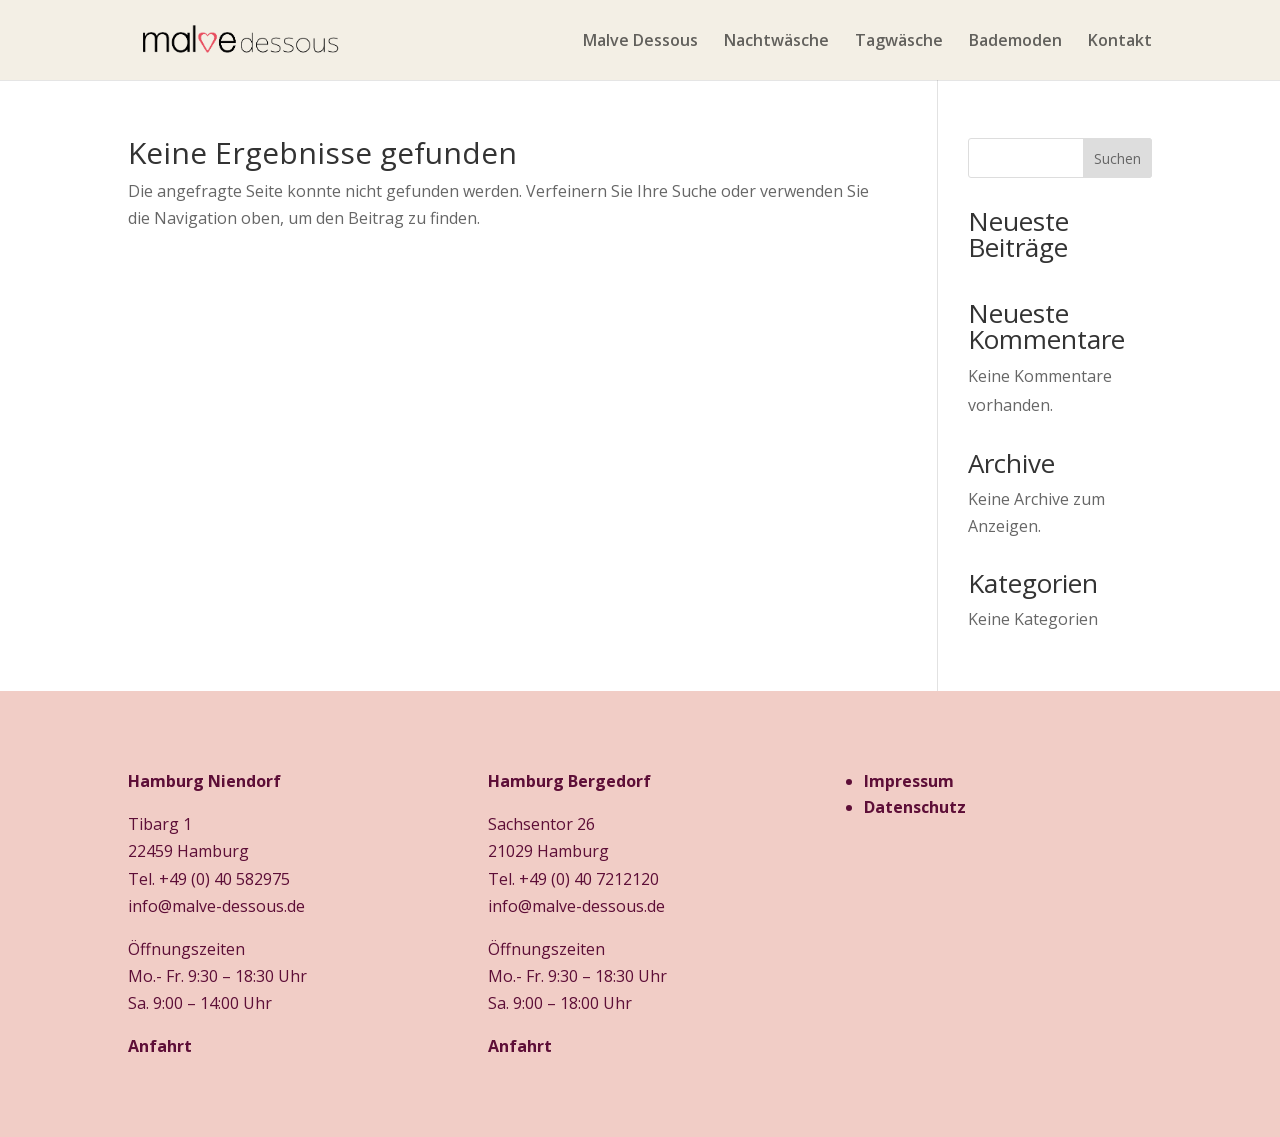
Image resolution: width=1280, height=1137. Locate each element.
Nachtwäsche (776, 42)
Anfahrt (160, 1046)
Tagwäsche (899, 42)
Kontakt (1120, 42)
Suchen (1117, 158)
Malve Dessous (640, 42)
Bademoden (1015, 42)
